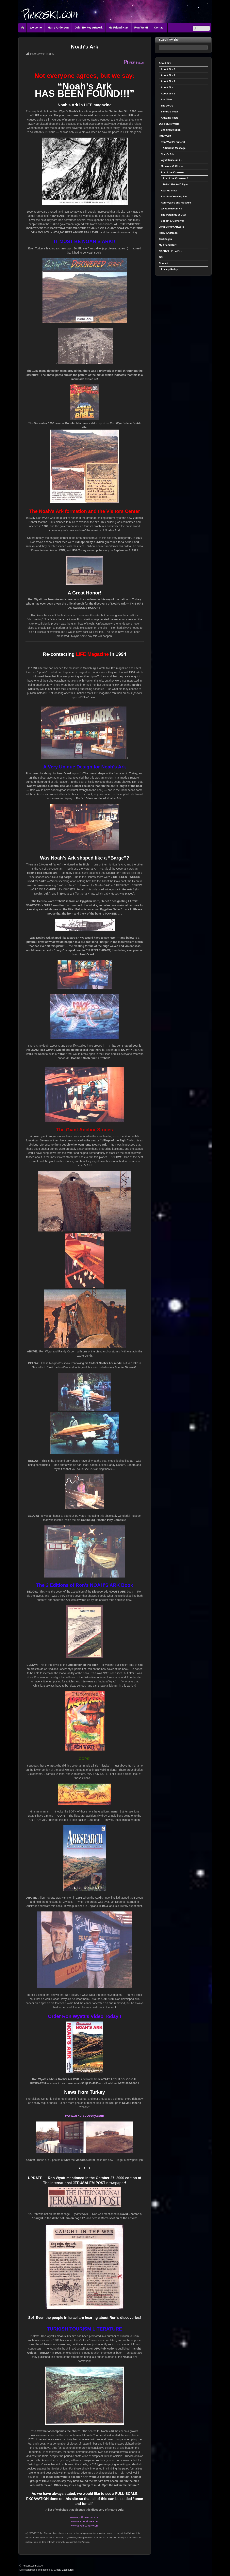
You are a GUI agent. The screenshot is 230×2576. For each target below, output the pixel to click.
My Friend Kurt (118, 27)
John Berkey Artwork (89, 27)
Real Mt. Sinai (169, 190)
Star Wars (166, 99)
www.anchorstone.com (85, 2521)
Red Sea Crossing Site (174, 196)
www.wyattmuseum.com (84, 2517)
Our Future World (169, 124)
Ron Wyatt (141, 27)
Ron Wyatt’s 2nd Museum (176, 202)
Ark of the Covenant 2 (176, 178)
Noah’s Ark (167, 154)
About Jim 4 (168, 81)
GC (161, 257)
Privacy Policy (169, 269)
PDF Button (134, 62)
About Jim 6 (168, 93)
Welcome (36, 27)
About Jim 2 (168, 69)
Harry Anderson (58, 27)
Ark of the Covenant (173, 172)
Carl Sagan (165, 239)
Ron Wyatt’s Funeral (173, 142)
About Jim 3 (168, 75)
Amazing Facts (169, 117)
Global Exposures (64, 2569)
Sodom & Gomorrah (173, 221)
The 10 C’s (167, 105)
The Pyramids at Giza (173, 214)
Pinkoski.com (29, 2565)
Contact (159, 27)
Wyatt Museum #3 (171, 208)
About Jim (165, 63)
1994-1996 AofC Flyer (175, 184)
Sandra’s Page (169, 111)
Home (22, 27)
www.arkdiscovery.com (84, 2116)
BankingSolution (171, 129)
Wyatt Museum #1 (171, 160)
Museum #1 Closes (172, 166)
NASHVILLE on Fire (170, 251)
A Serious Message (174, 148)
